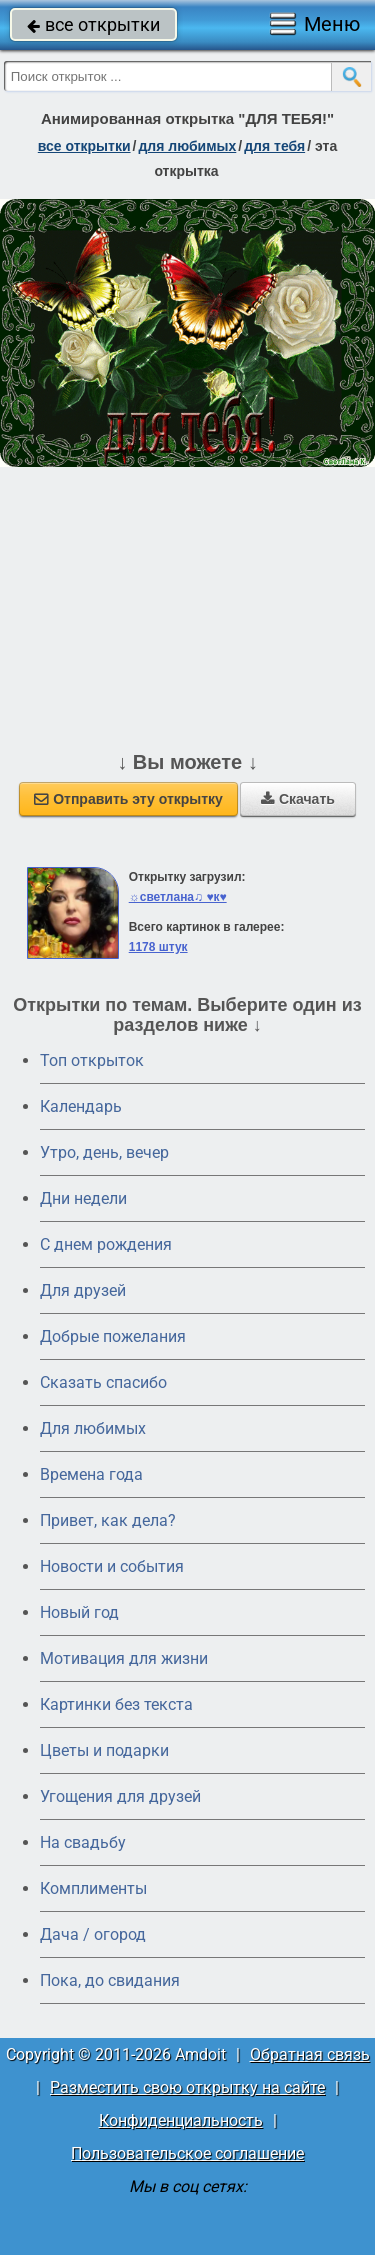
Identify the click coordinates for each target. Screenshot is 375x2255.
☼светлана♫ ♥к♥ (178, 897)
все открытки (93, 24)
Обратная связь (310, 2054)
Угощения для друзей (120, 1796)
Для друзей (83, 1290)
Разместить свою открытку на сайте (187, 2087)
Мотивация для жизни (124, 1658)
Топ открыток (92, 1060)
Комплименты (93, 1888)
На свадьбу (83, 1842)
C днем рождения (106, 1244)
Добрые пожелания (113, 1336)
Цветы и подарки (104, 1750)
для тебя (274, 146)
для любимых (187, 146)
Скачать (298, 799)
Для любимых (93, 1428)
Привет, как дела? (108, 1520)
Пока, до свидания (110, 1980)
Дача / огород (93, 1934)
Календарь (81, 1106)
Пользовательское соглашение (187, 2153)
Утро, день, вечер (104, 1152)
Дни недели (83, 1198)
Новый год (79, 1612)
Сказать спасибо (103, 1382)
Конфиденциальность (181, 2120)
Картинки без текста (116, 1704)
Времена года (91, 1474)
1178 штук (158, 947)
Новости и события (112, 1566)
